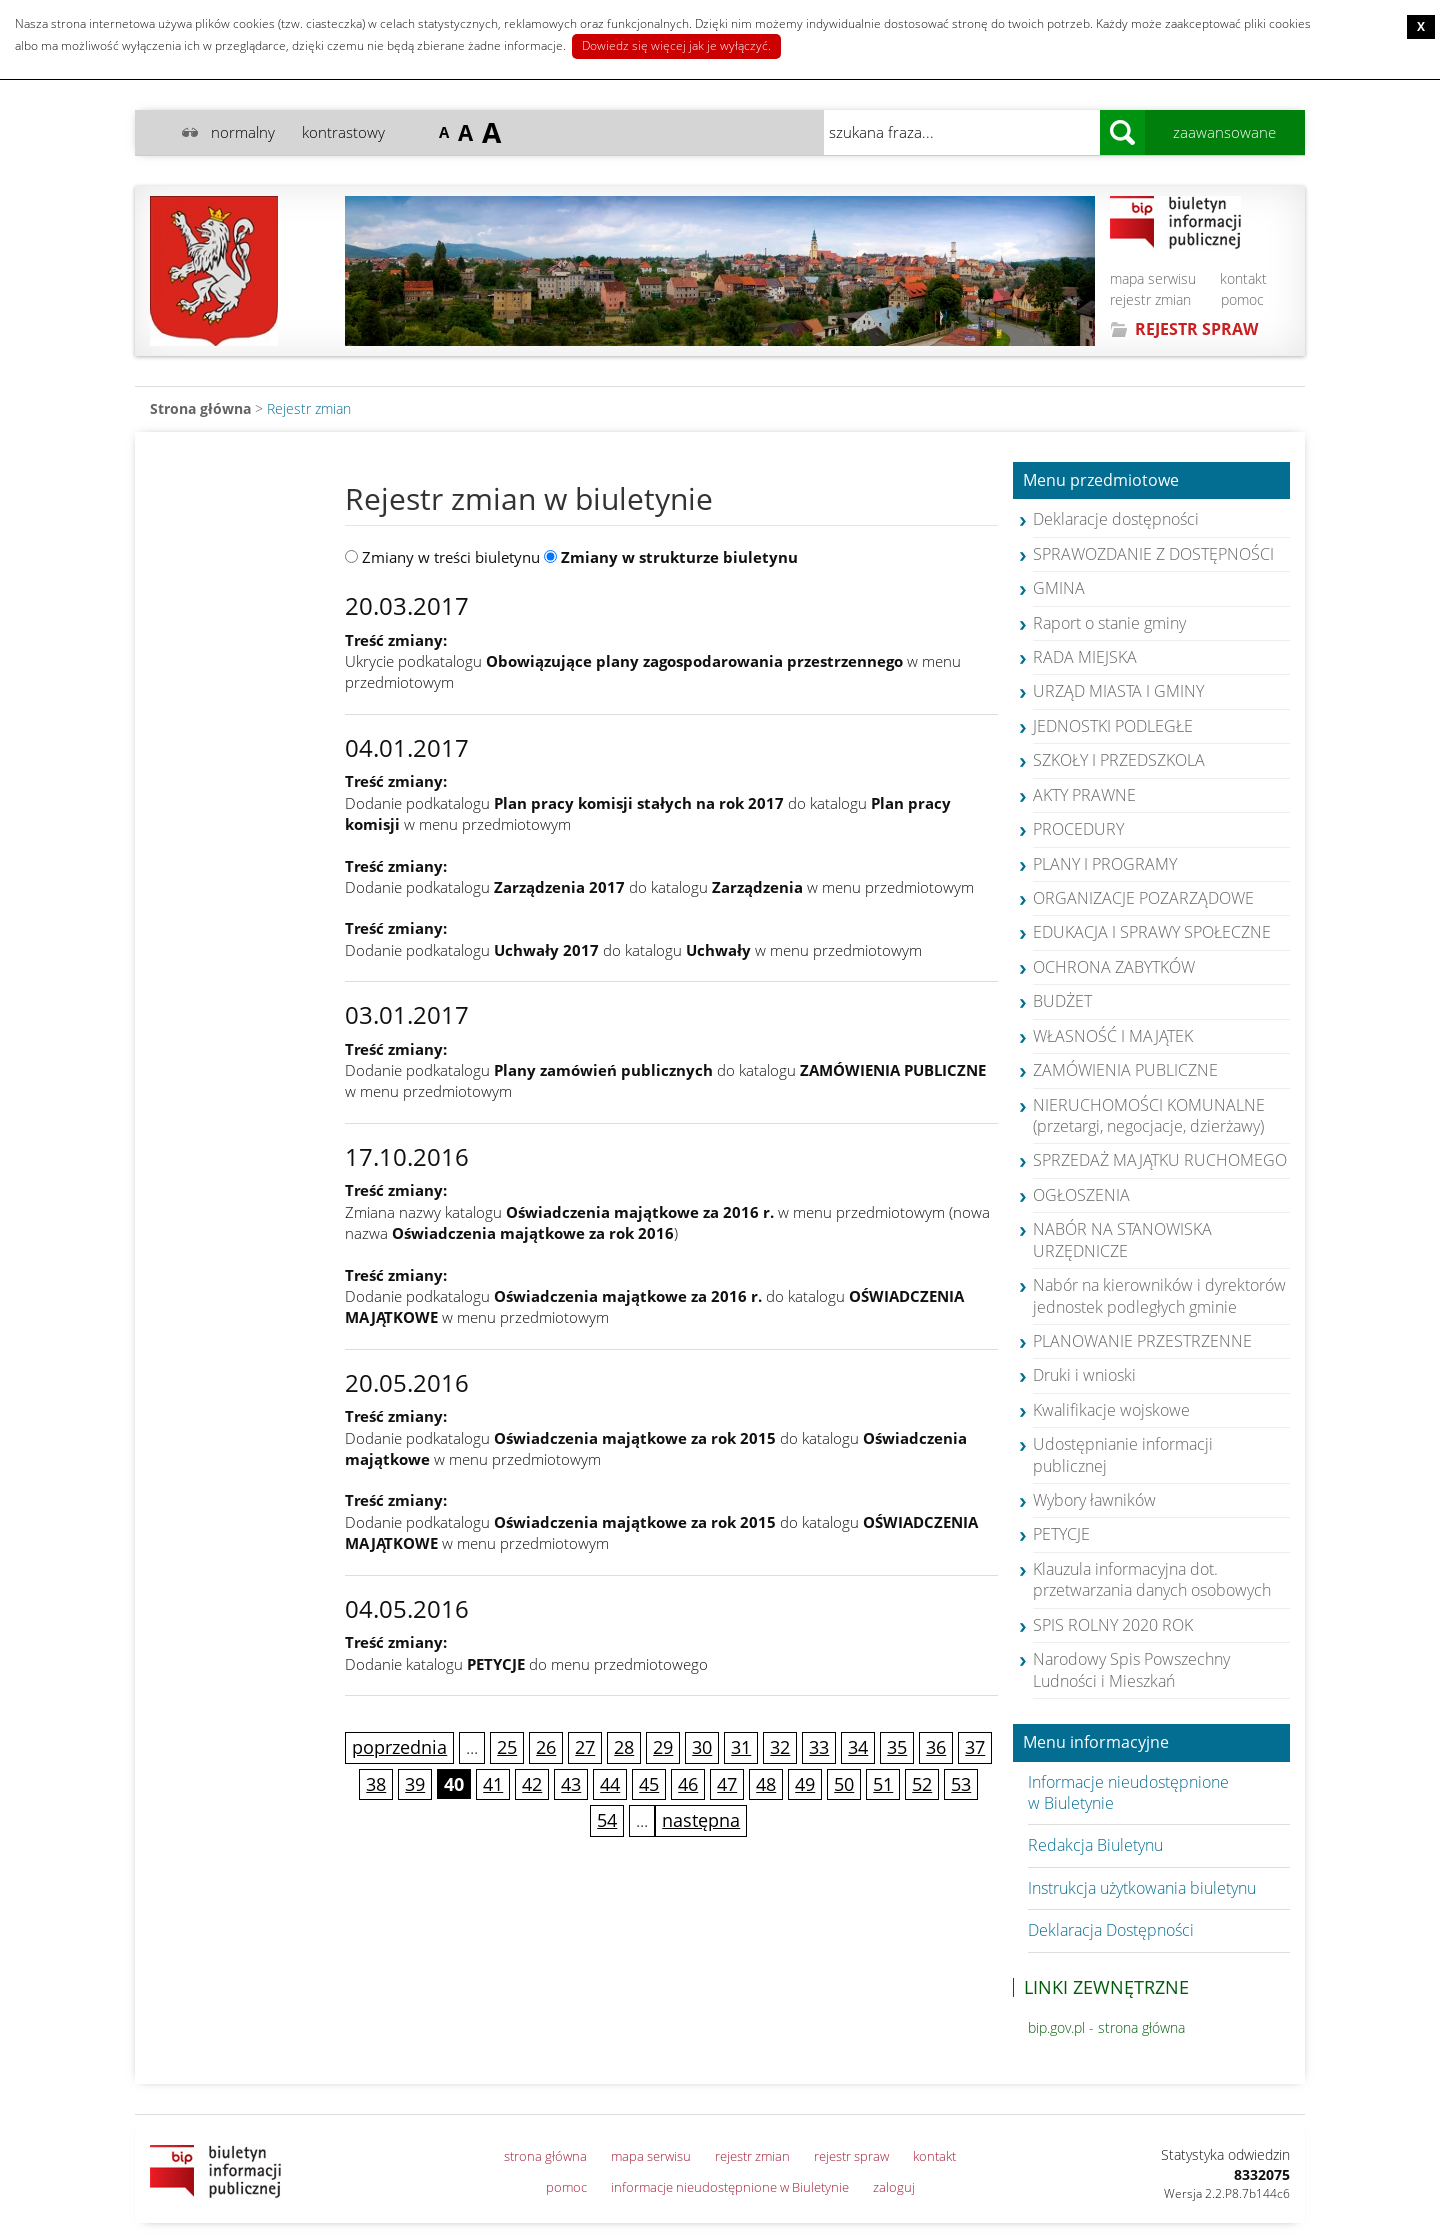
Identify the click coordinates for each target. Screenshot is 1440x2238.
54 (607, 1820)
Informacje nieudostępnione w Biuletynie (1128, 1792)
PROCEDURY (1078, 829)
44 (610, 1784)
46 (688, 1784)
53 (961, 1784)
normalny (243, 132)
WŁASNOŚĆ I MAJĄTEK (1113, 1036)
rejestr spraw (851, 2156)
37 (975, 1747)
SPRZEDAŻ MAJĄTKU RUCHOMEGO (1160, 1160)
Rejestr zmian (309, 408)
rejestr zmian (1150, 299)
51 (883, 1784)
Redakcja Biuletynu (1095, 1845)
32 (780, 1747)
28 (624, 1747)
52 (922, 1784)
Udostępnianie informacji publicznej (1123, 1454)
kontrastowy (343, 132)
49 (805, 1784)
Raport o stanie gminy (1109, 623)
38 (376, 1784)
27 (585, 1747)
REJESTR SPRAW (1196, 329)
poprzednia (399, 1747)
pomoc (1242, 299)
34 (858, 1747)
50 (844, 1784)
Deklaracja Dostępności (1111, 1930)
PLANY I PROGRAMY (1105, 864)
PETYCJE (1061, 1534)
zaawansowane (1224, 132)
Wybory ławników (1094, 1500)
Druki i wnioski (1084, 1375)
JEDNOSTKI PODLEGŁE (1113, 726)
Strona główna (200, 408)
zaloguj (894, 2187)
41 (493, 1784)
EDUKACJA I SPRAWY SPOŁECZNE (1152, 932)
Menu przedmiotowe (1101, 481)
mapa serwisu (1153, 278)
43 (571, 1784)
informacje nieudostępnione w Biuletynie (730, 2187)
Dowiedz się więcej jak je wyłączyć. (676, 45)
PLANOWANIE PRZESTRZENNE (1142, 1341)
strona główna (545, 2156)
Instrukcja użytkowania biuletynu (1142, 1888)
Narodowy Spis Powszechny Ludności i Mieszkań (1131, 1669)
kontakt (1243, 278)
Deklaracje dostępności (1116, 519)
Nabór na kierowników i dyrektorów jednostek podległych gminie (1159, 1295)
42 (532, 1784)
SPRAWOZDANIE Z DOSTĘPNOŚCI (1153, 554)
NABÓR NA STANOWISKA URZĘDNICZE (1122, 1239)
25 (507, 1747)
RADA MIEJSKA (1085, 657)
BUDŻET (1062, 1001)
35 (897, 1747)
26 (546, 1747)
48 (766, 1784)
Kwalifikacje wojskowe (1111, 1410)
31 (741, 1747)
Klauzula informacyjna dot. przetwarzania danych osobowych (1152, 1579)
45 (649, 1784)
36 (936, 1747)
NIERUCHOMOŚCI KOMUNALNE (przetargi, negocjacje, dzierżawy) (1149, 1115)
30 (702, 1747)
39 (415, 1784)
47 (727, 1784)
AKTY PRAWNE (1084, 795)
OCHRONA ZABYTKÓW (1114, 967)
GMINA (1059, 588)
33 (819, 1747)
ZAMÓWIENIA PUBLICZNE (1125, 1070)
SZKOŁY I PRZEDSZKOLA (1119, 760)
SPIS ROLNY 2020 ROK (1113, 1625)
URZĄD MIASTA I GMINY (1118, 691)
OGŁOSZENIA (1081, 1195)
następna (701, 1820)
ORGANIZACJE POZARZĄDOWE (1143, 898)
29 (663, 1747)
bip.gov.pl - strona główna (1106, 2027)
